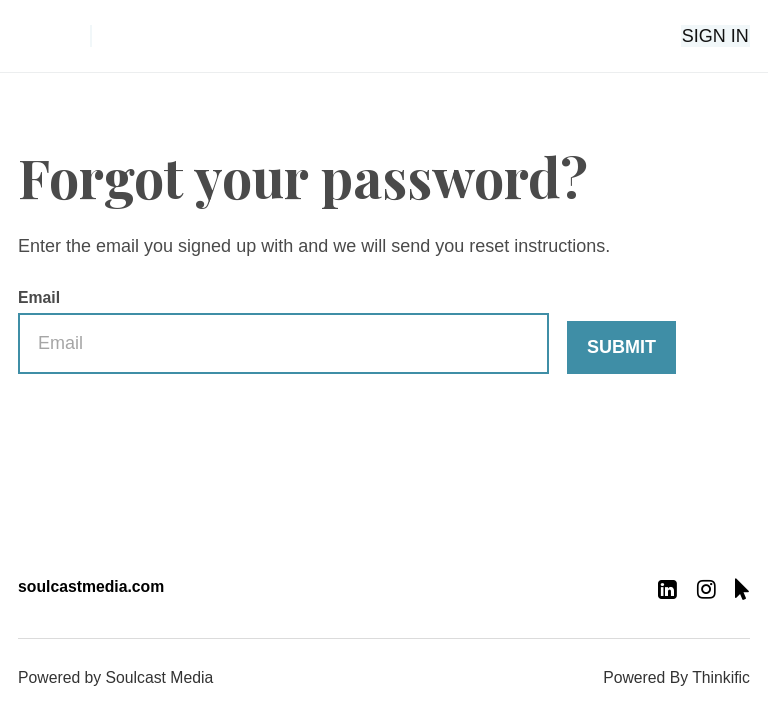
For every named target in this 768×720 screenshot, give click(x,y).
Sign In (716, 36)
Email (283, 332)
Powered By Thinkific (676, 677)
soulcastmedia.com (91, 586)
